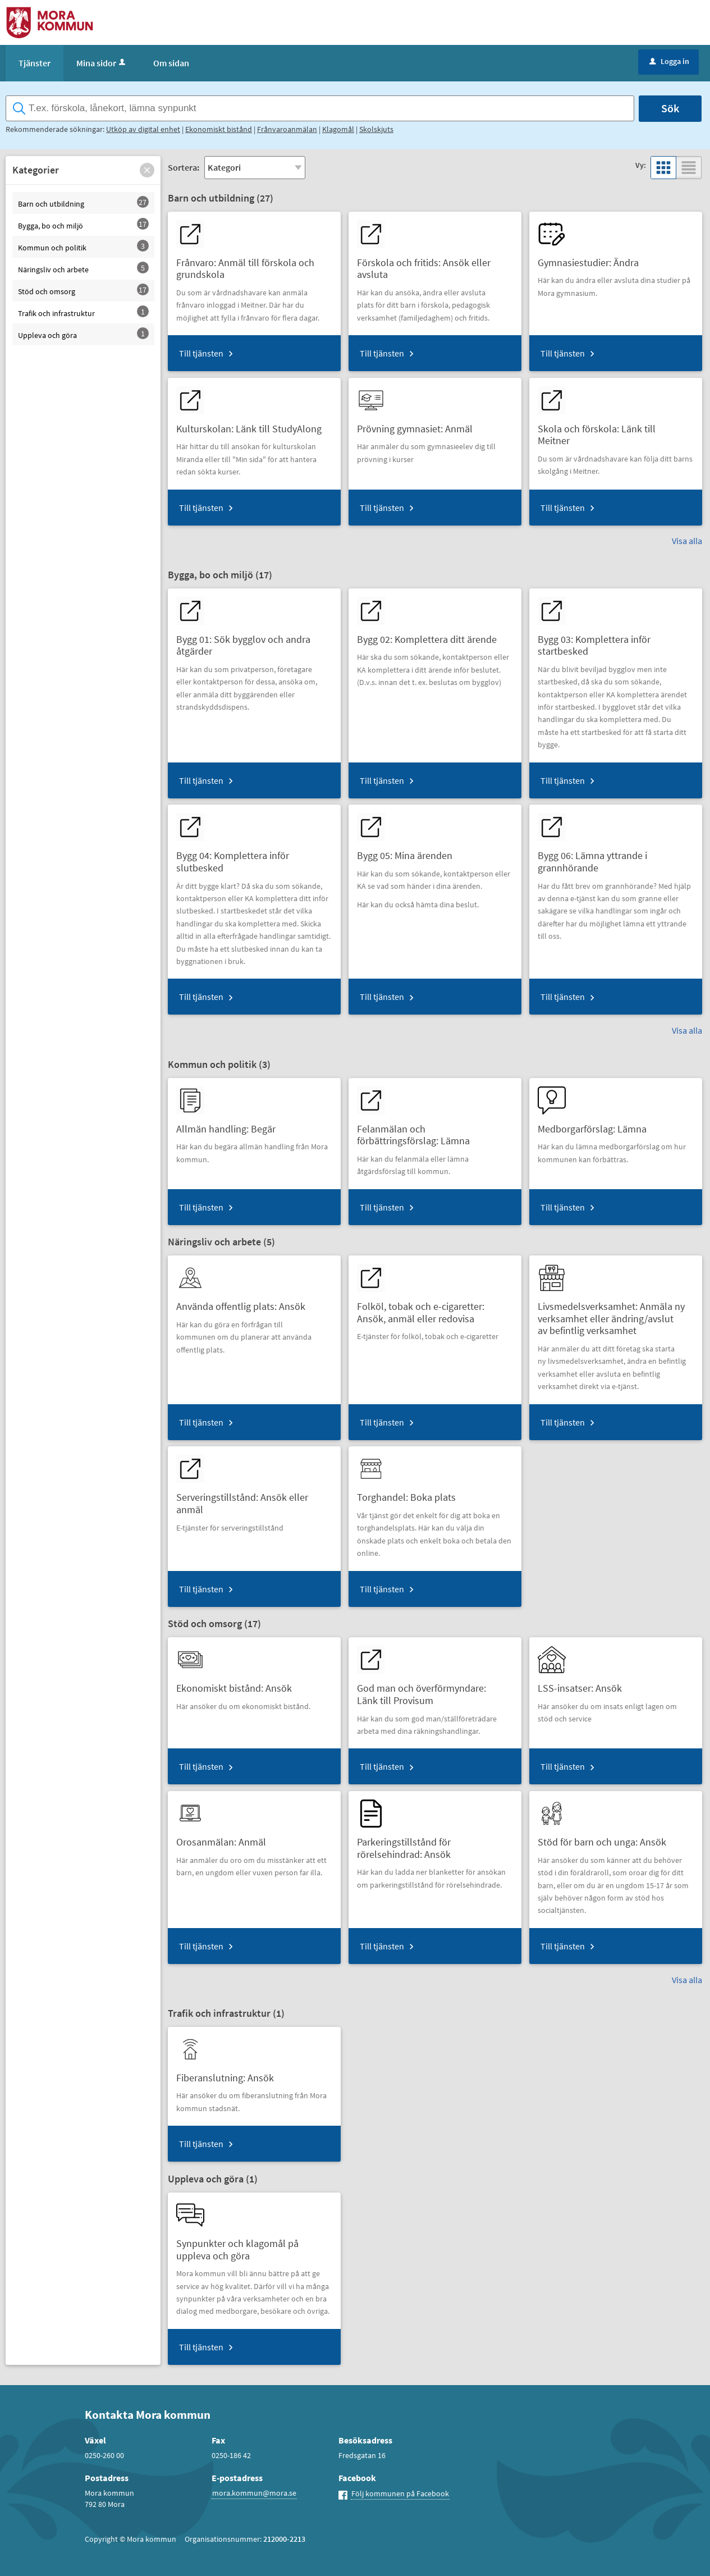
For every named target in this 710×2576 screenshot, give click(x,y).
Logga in (669, 61)
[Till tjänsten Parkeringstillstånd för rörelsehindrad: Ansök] (435, 1844)
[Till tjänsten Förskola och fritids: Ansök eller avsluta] (435, 264)
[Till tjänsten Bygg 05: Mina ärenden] (409, 851)
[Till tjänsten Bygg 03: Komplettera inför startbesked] (616, 641)
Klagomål (338, 129)
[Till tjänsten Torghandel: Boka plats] (410, 1493)
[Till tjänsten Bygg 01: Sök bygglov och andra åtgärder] (254, 641)
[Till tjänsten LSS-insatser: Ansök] (584, 1684)
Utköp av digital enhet (143, 129)
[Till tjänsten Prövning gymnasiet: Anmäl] (419, 424)
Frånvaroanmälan (287, 129)
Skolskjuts (376, 129)
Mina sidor (101, 62)
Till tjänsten (201, 353)
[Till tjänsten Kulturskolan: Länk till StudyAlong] (253, 424)
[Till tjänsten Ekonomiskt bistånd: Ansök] (238, 1684)
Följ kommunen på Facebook (400, 2493)
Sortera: (183, 167)
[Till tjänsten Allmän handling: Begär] (230, 1125)
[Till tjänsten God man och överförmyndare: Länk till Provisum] (435, 1690)
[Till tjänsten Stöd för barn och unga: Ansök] (606, 1838)
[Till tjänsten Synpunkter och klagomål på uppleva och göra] (254, 2245)
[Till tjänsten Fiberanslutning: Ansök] (229, 2073)
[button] (147, 170)
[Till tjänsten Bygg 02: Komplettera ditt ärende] (431, 635)
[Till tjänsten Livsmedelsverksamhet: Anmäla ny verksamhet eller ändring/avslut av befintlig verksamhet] (616, 1314)
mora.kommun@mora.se (254, 2493)
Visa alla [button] (687, 540)
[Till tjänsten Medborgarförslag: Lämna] (596, 1125)
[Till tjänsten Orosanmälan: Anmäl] (225, 1838)
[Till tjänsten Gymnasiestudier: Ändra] (592, 258)
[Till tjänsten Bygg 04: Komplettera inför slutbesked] (254, 857)
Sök (670, 108)
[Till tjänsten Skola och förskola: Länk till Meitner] (616, 430)
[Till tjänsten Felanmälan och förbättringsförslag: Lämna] (435, 1131)
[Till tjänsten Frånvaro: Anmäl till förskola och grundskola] (254, 264)
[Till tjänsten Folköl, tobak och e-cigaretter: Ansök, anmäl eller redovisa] (435, 1308)
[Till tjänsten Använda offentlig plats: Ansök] (245, 1302)
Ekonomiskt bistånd (218, 129)
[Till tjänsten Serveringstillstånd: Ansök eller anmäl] (254, 1499)
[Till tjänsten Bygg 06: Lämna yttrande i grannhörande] (616, 857)
